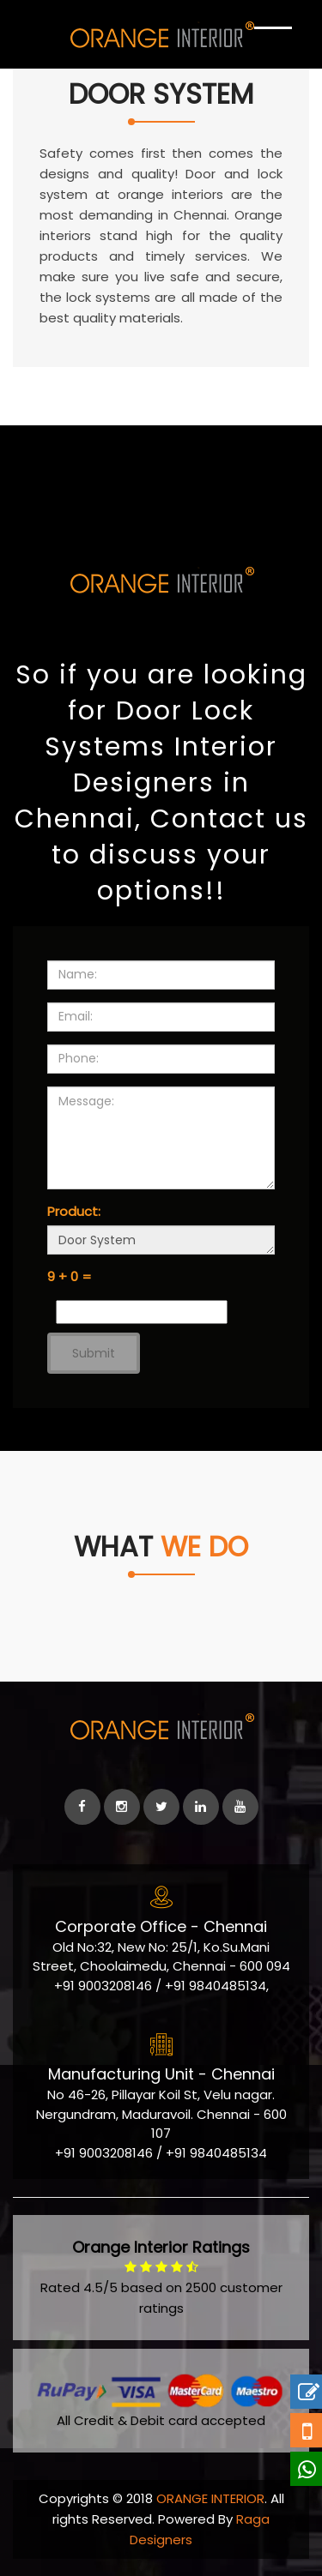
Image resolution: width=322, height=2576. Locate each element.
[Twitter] (161, 1807)
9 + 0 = (69, 1276)
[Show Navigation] (273, 43)
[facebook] (82, 1807)
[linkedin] (201, 1807)
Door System (161, 1240)
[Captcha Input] (142, 1312)
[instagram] (122, 1807)
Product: (73, 1211)
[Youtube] (240, 1807)
